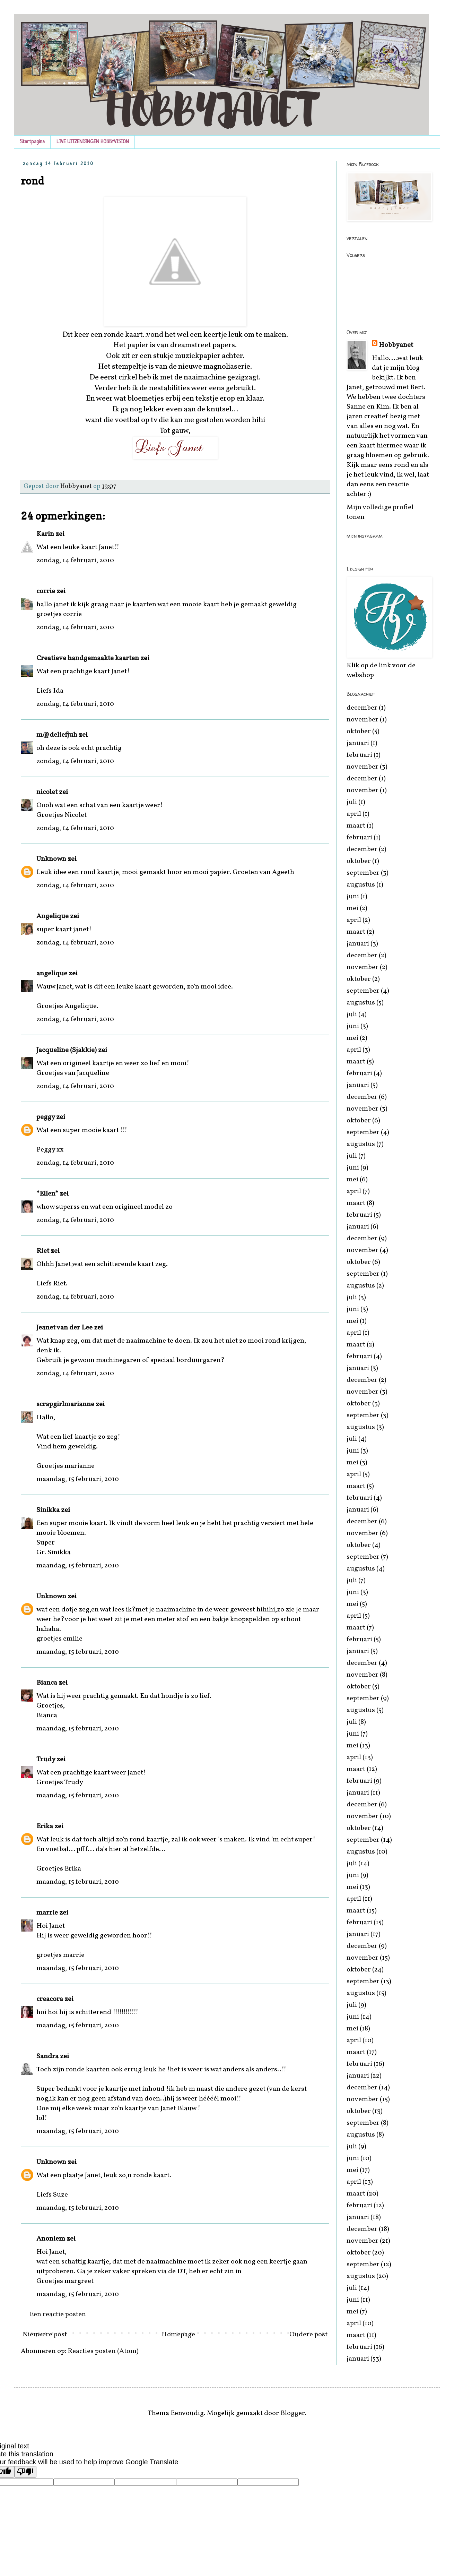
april (354, 814)
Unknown (51, 859)
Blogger (292, 2413)
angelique (51, 973)
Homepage (178, 2334)
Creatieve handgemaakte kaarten (87, 658)
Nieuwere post (45, 2334)
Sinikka (48, 1510)
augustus (361, 885)
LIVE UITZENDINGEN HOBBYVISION (92, 142)
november (362, 720)
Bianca (46, 1683)
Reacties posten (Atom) (103, 2351)
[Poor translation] (25, 2471)
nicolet (47, 792)
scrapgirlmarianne (65, 1404)
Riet (42, 1251)
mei (352, 908)
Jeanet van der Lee (64, 1328)
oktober (359, 731)
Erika (44, 1826)
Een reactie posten (57, 2314)
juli (352, 802)
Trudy (45, 1759)
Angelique (53, 916)
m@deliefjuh (56, 735)
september (363, 873)
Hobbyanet (396, 345)
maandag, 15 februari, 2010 (77, 1479)
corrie (45, 591)
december (362, 708)
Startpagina (32, 142)
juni (353, 896)
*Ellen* (47, 1194)
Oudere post (308, 2334)
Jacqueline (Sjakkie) (66, 1050)
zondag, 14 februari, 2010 (75, 560)
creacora (49, 1999)
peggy (45, 1117)
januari (358, 743)
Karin (45, 534)
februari (359, 755)
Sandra (47, 2056)
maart (356, 826)
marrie (47, 1913)
